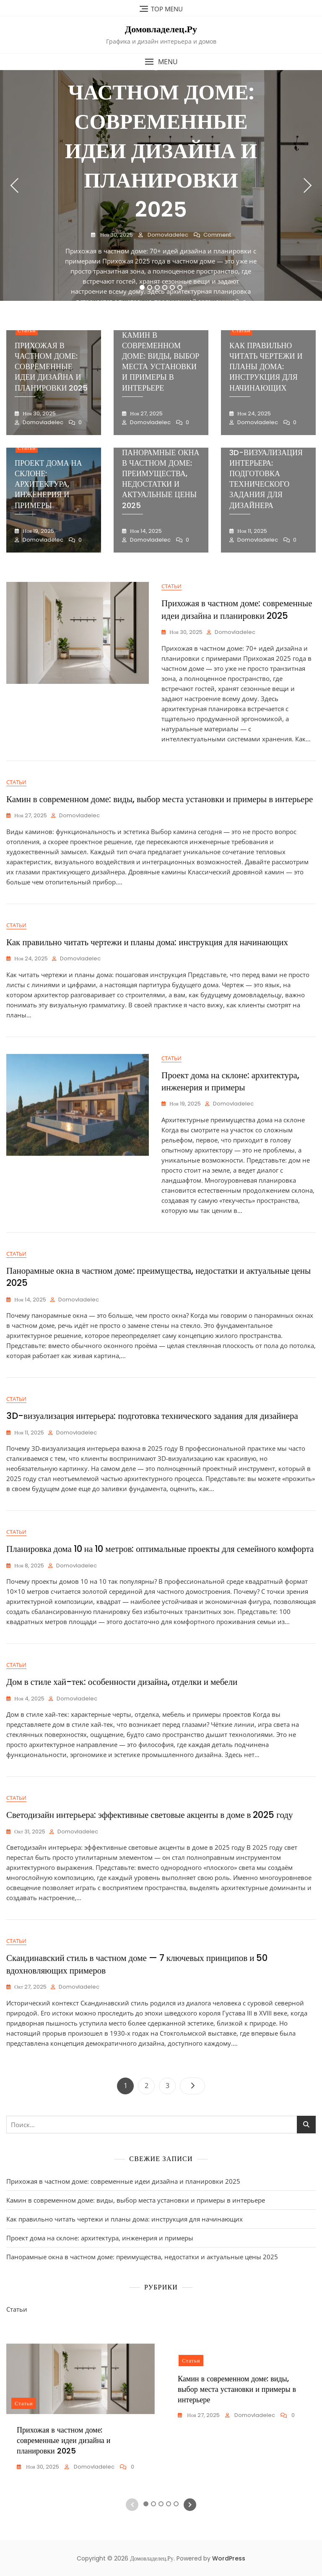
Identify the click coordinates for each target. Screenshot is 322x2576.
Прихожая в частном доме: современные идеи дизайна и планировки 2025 (161, 136)
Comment (217, 235)
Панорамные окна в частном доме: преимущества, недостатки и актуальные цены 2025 (160, 479)
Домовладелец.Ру (161, 29)
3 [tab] (157, 287)
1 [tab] (142, 287)
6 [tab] (180, 287)
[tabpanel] (161, 185)
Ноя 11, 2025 (251, 531)
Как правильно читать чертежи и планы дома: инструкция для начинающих (266, 366)
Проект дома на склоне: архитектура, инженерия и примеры (48, 484)
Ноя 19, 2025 (37, 531)
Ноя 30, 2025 (116, 235)
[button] (161, 62)
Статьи (27, 330)
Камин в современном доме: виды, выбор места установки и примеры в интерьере (160, 361)
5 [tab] (172, 287)
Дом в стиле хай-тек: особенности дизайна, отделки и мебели (121, 1682)
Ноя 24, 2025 (253, 413)
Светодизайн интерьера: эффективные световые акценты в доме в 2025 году (149, 1815)
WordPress (228, 2558)
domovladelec (167, 235)
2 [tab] (150, 287)
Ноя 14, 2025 (145, 531)
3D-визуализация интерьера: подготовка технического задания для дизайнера (266, 479)
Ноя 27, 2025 (146, 413)
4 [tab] (165, 287)
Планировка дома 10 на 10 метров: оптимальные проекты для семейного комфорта (160, 1549)
